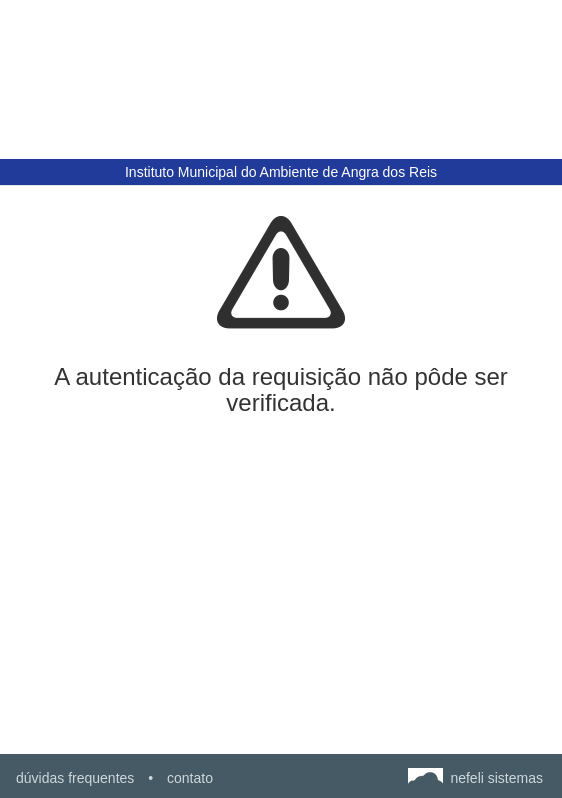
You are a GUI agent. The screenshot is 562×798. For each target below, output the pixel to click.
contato (190, 778)
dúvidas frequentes (75, 778)
